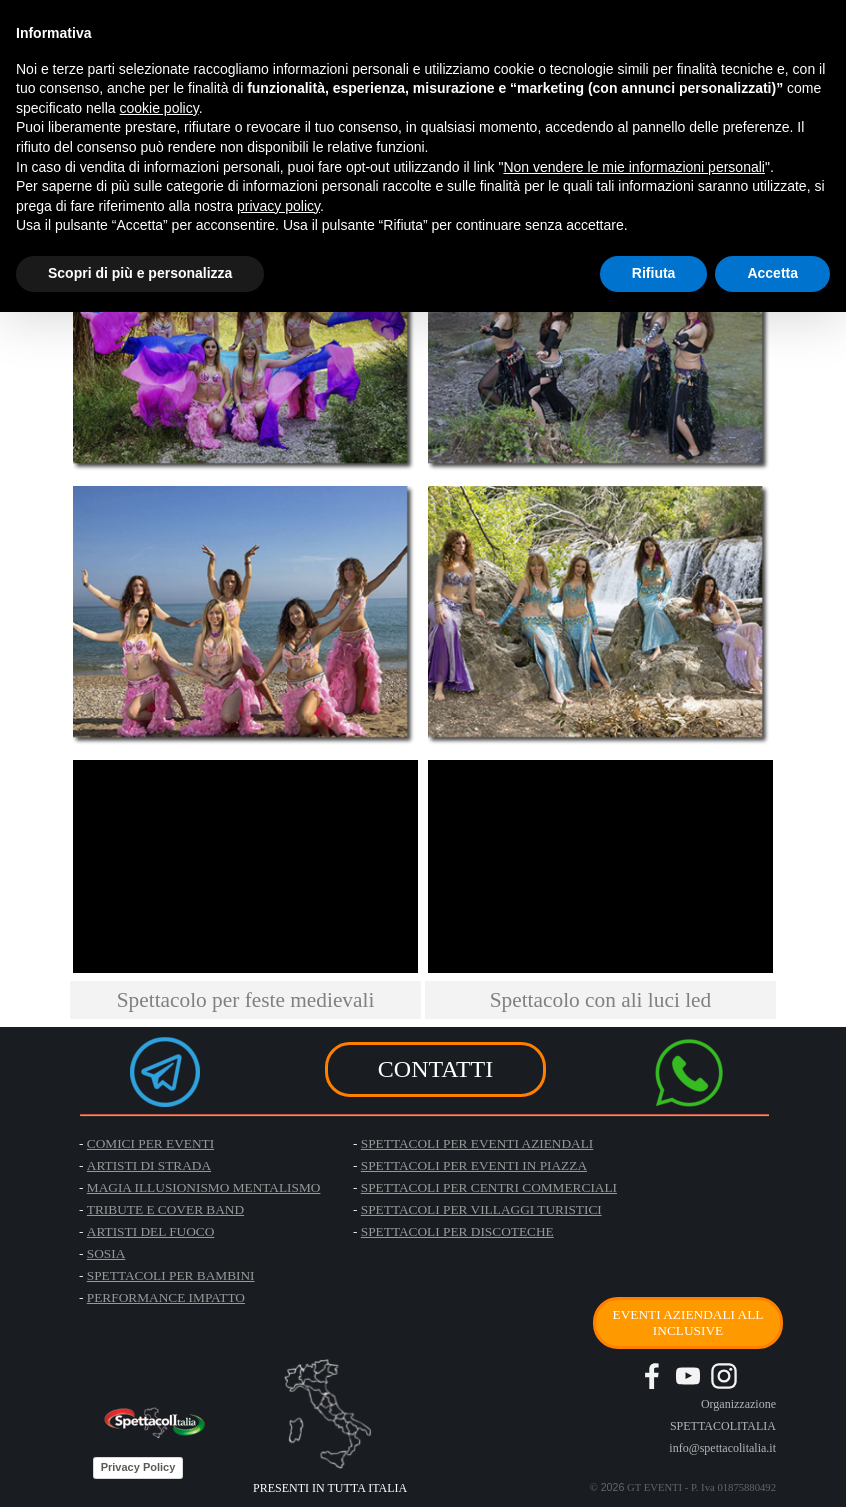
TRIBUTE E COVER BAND (165, 1209)
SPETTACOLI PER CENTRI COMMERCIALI (489, 1187)
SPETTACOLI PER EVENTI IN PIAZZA (474, 1165)
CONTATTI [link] (435, 1069)
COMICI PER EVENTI (150, 1143)
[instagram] (724, 1376)
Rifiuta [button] (654, 273)
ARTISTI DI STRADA (149, 1165)
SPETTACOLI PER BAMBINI (171, 1275)
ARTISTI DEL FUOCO (151, 1231)
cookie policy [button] (159, 108)
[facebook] (652, 1376)
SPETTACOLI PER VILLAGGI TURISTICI (481, 1209)
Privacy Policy (138, 1467)
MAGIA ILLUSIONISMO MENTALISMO (204, 1187)
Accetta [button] (772, 273)
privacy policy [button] (278, 206)
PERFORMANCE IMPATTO (166, 1297)
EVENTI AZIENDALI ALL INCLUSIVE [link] (687, 1322)
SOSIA (106, 1253)
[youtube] (688, 1376)
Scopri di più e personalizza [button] (140, 273)
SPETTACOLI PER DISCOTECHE (457, 1231)
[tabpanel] (245, 1000)
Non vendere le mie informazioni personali (633, 167)
